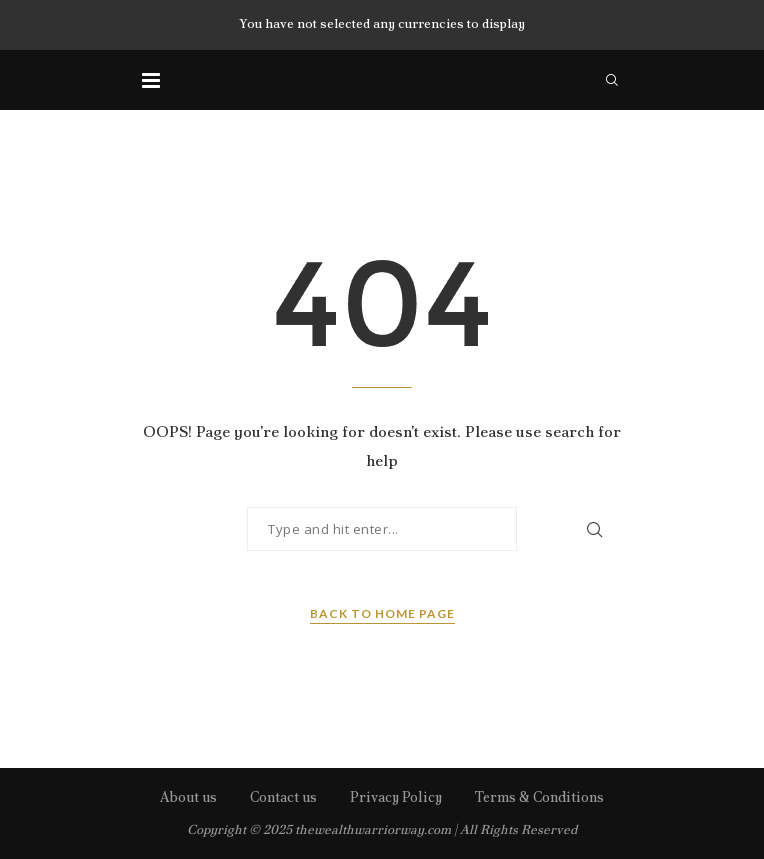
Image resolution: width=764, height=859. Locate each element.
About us (188, 797)
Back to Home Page (382, 613)
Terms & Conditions (539, 797)
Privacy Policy (396, 797)
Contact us (283, 797)
